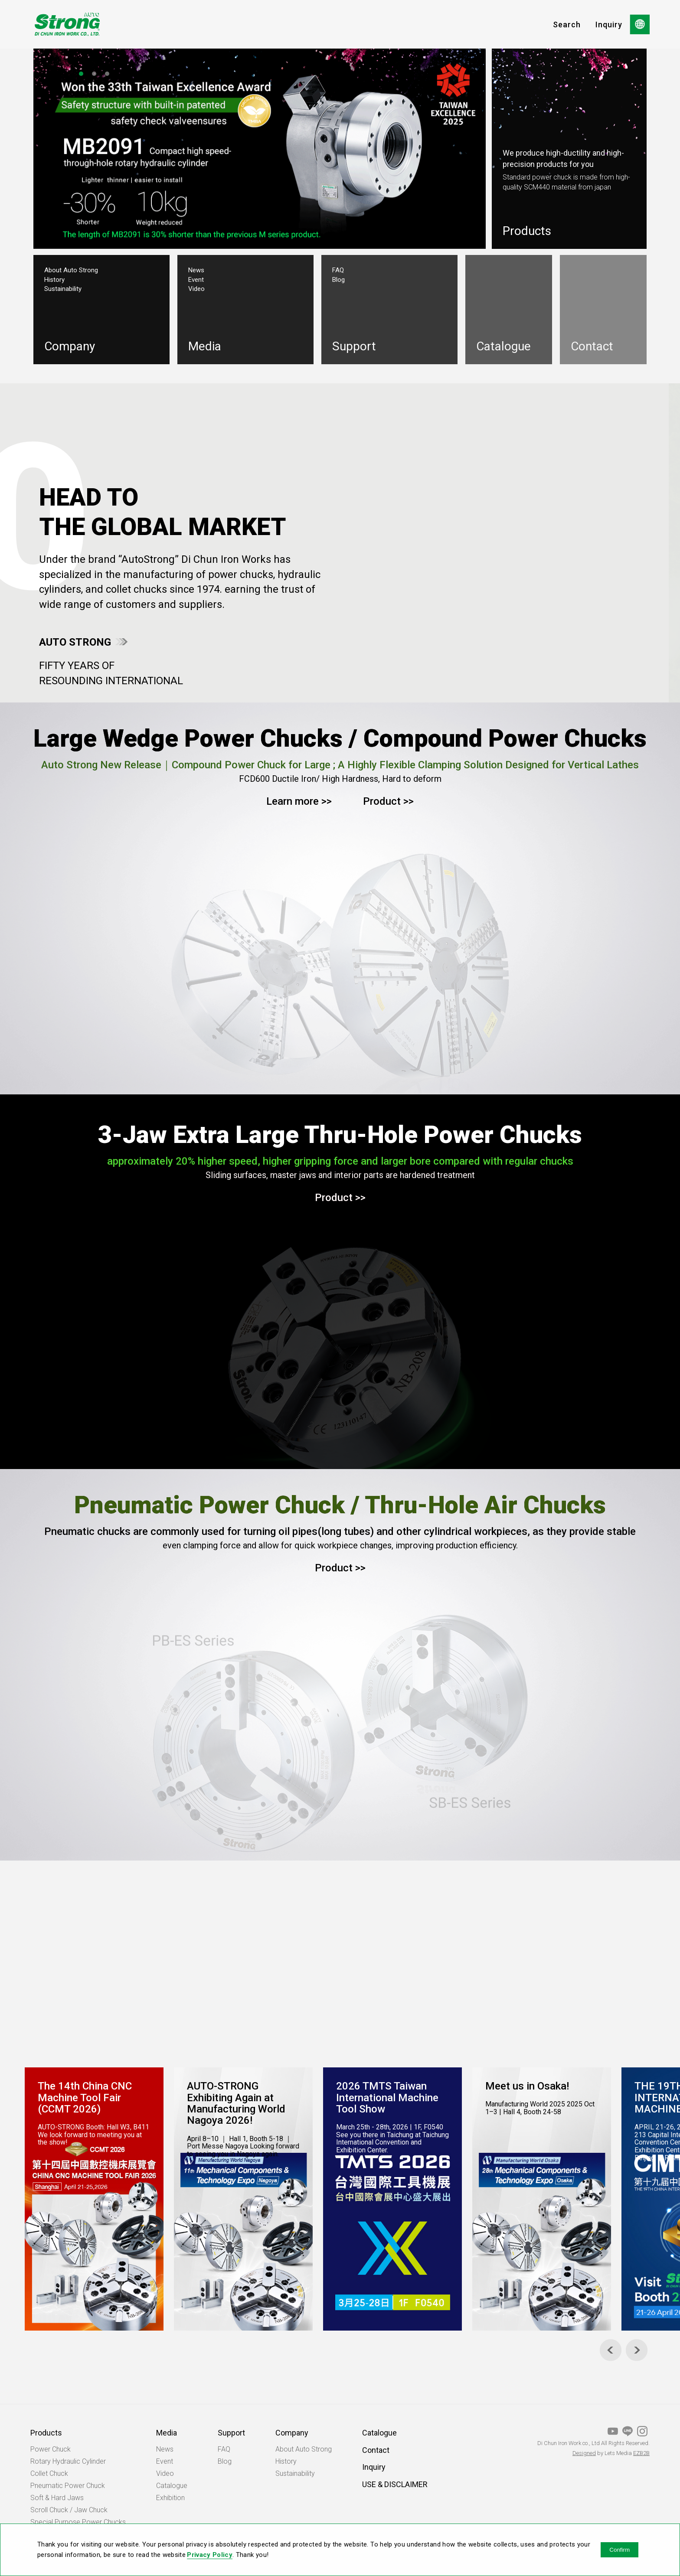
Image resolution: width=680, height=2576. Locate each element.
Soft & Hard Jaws (57, 2498)
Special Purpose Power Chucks (78, 2522)
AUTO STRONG (75, 642)
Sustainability (63, 289)
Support (231, 2432)
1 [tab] (81, 74)
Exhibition (170, 2498)
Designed (584, 2453)
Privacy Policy (209, 2555)
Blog (338, 280)
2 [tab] (94, 74)
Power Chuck (50, 2449)
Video (196, 289)
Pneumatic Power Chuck (67, 2485)
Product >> (388, 801)
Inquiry (608, 24)
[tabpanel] (259, 147)
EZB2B (641, 2453)
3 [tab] (107, 74)
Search (567, 24)
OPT (67, 24)
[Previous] (610, 2350)
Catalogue (171, 2485)
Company (291, 2432)
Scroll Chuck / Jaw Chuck (69, 2510)
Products (46, 2432)
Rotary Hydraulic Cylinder (68, 2461)
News (196, 270)
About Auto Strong (71, 270)
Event (196, 280)
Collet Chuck (49, 2473)
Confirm (619, 2550)
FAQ (338, 270)
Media (166, 2432)
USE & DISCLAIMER (395, 2484)
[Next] (636, 2350)
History (54, 280)
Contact (375, 2450)
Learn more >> (299, 801)
